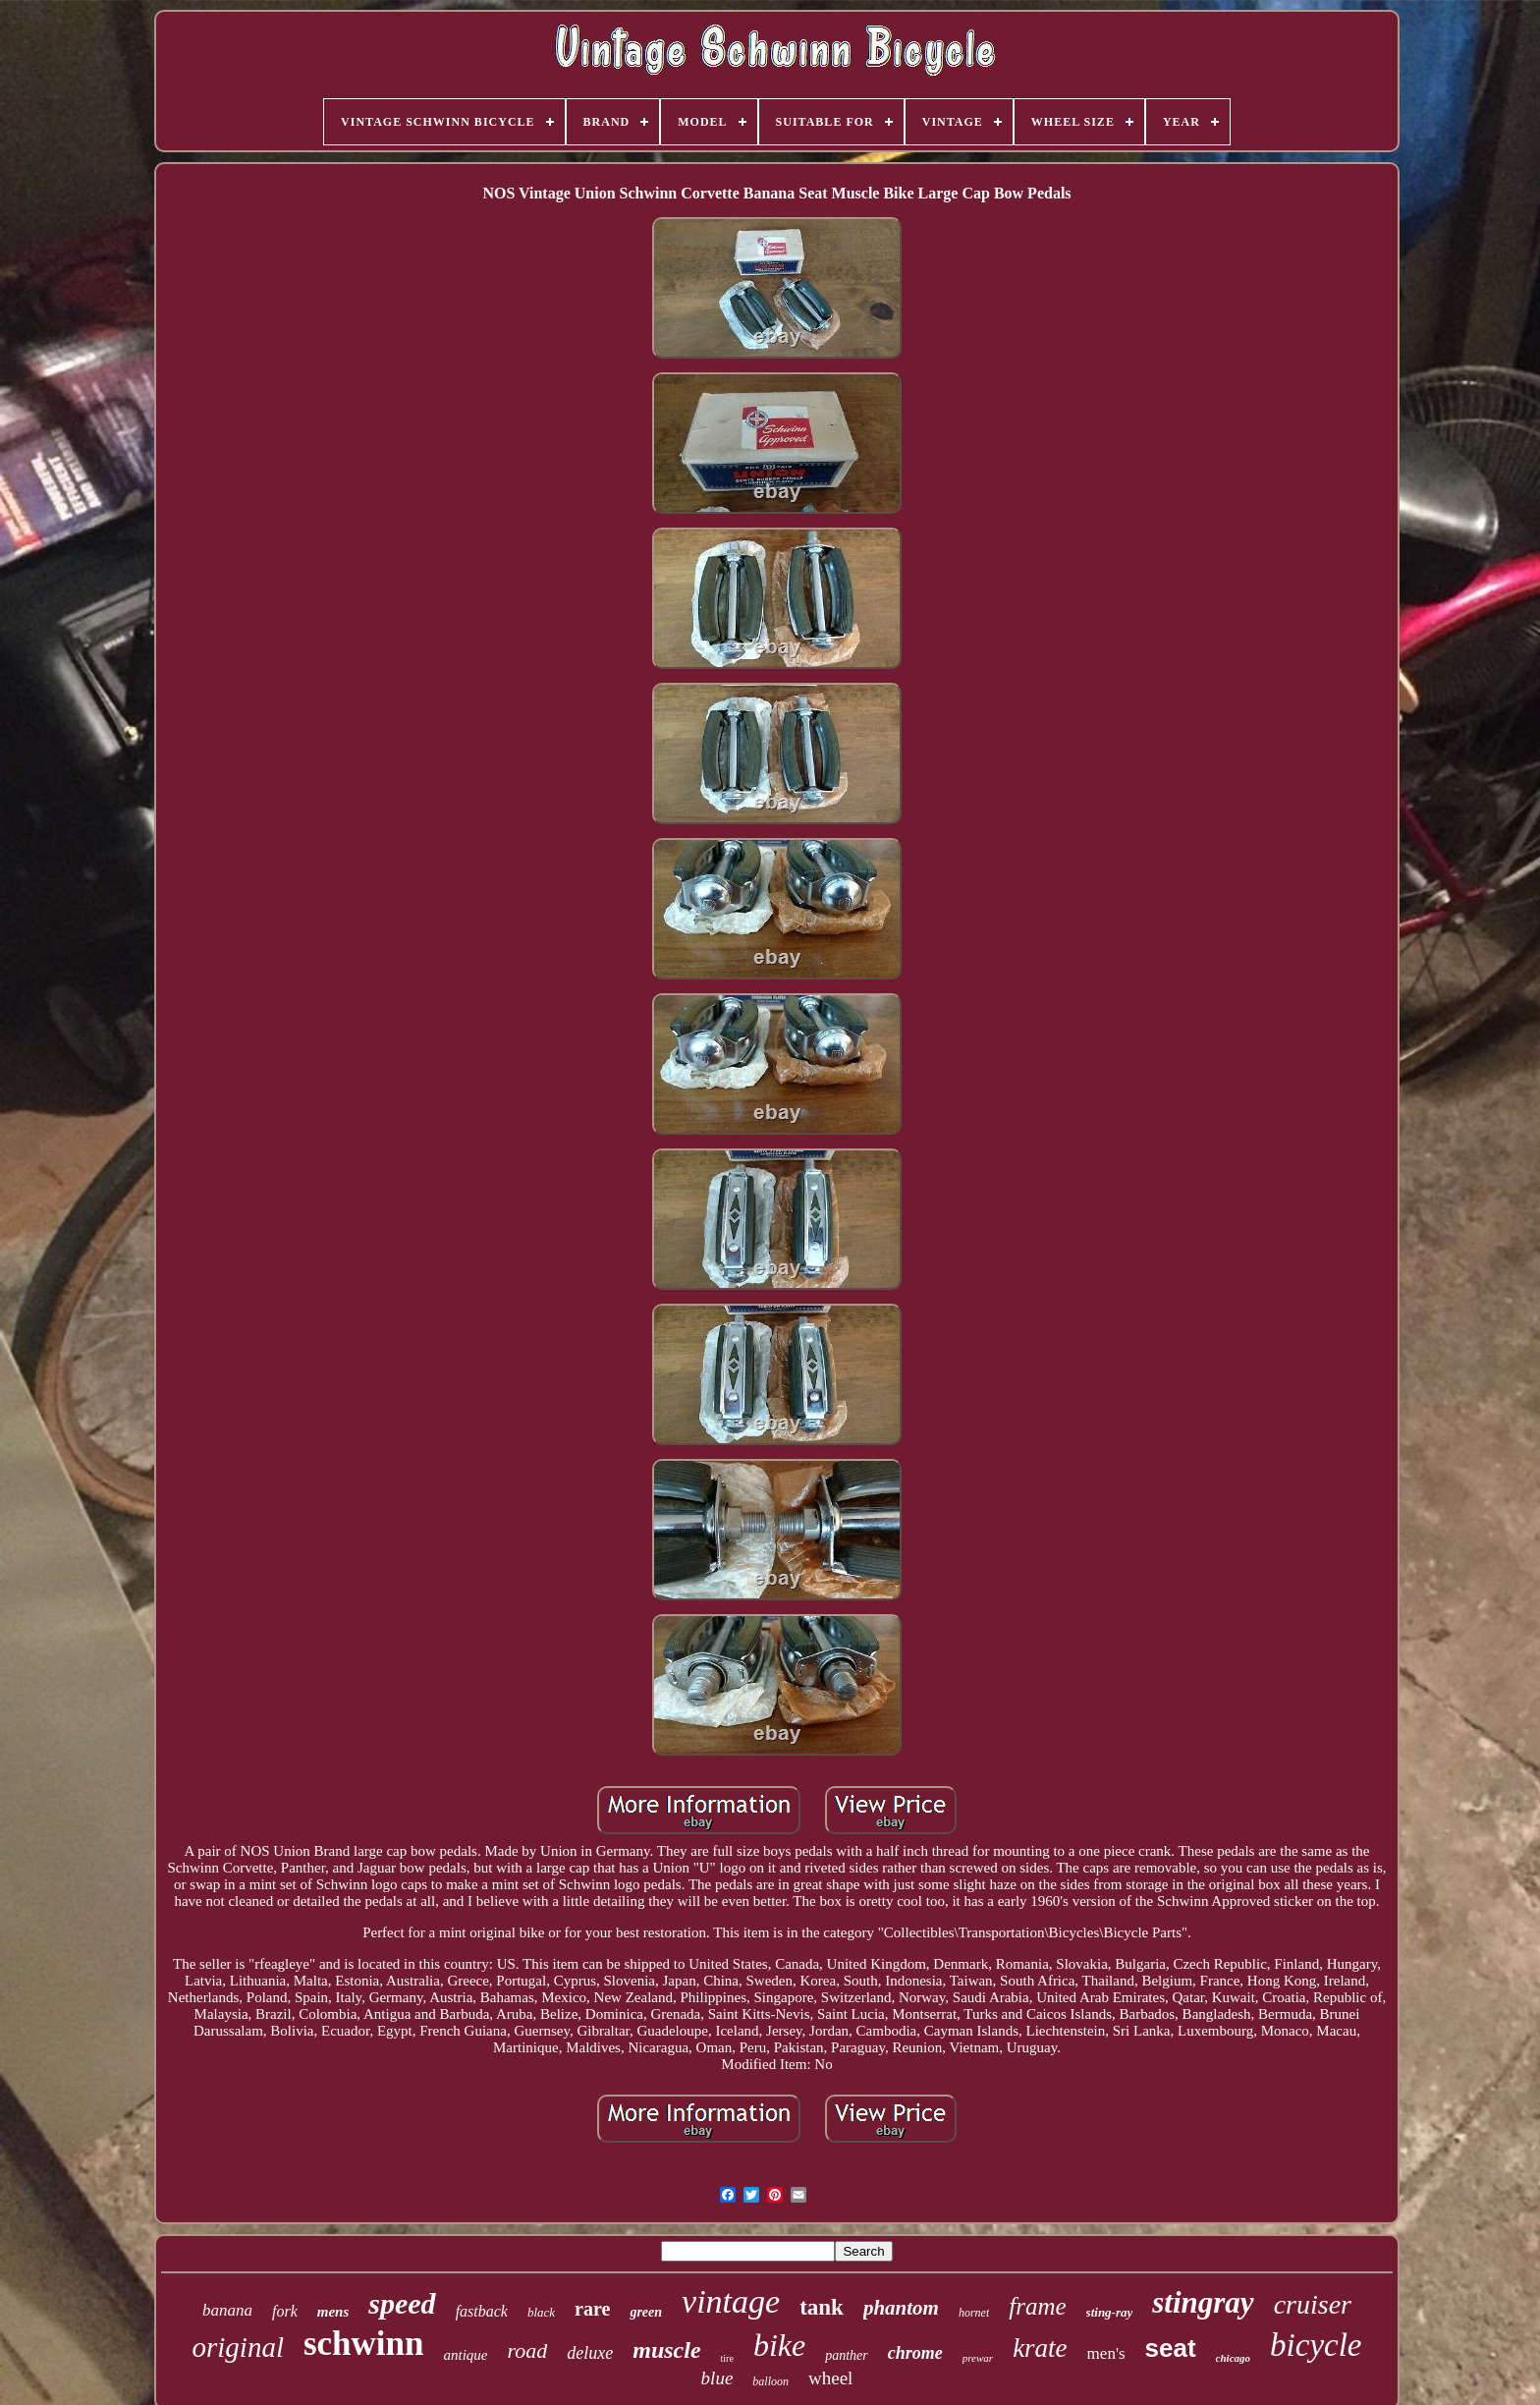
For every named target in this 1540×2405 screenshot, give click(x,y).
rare (592, 2309)
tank (821, 2307)
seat (1170, 2348)
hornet (974, 2313)
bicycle (1315, 2345)
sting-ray (1109, 2312)
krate (1040, 2348)
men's (1106, 2353)
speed (401, 2303)
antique (466, 2355)
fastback (482, 2311)
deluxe (590, 2353)
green (646, 2312)
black (541, 2312)
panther (846, 2355)
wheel (830, 2378)
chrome (915, 2353)
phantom (901, 2308)
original (237, 2347)
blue (717, 2378)
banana (227, 2310)
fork (285, 2311)
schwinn (363, 2343)
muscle (666, 2350)
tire (727, 2358)
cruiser (1312, 2304)
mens (333, 2312)
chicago (1233, 2358)
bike (779, 2345)
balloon (770, 2381)
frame (1037, 2306)
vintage (731, 2301)
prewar (977, 2358)
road (528, 2350)
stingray (1202, 2302)
